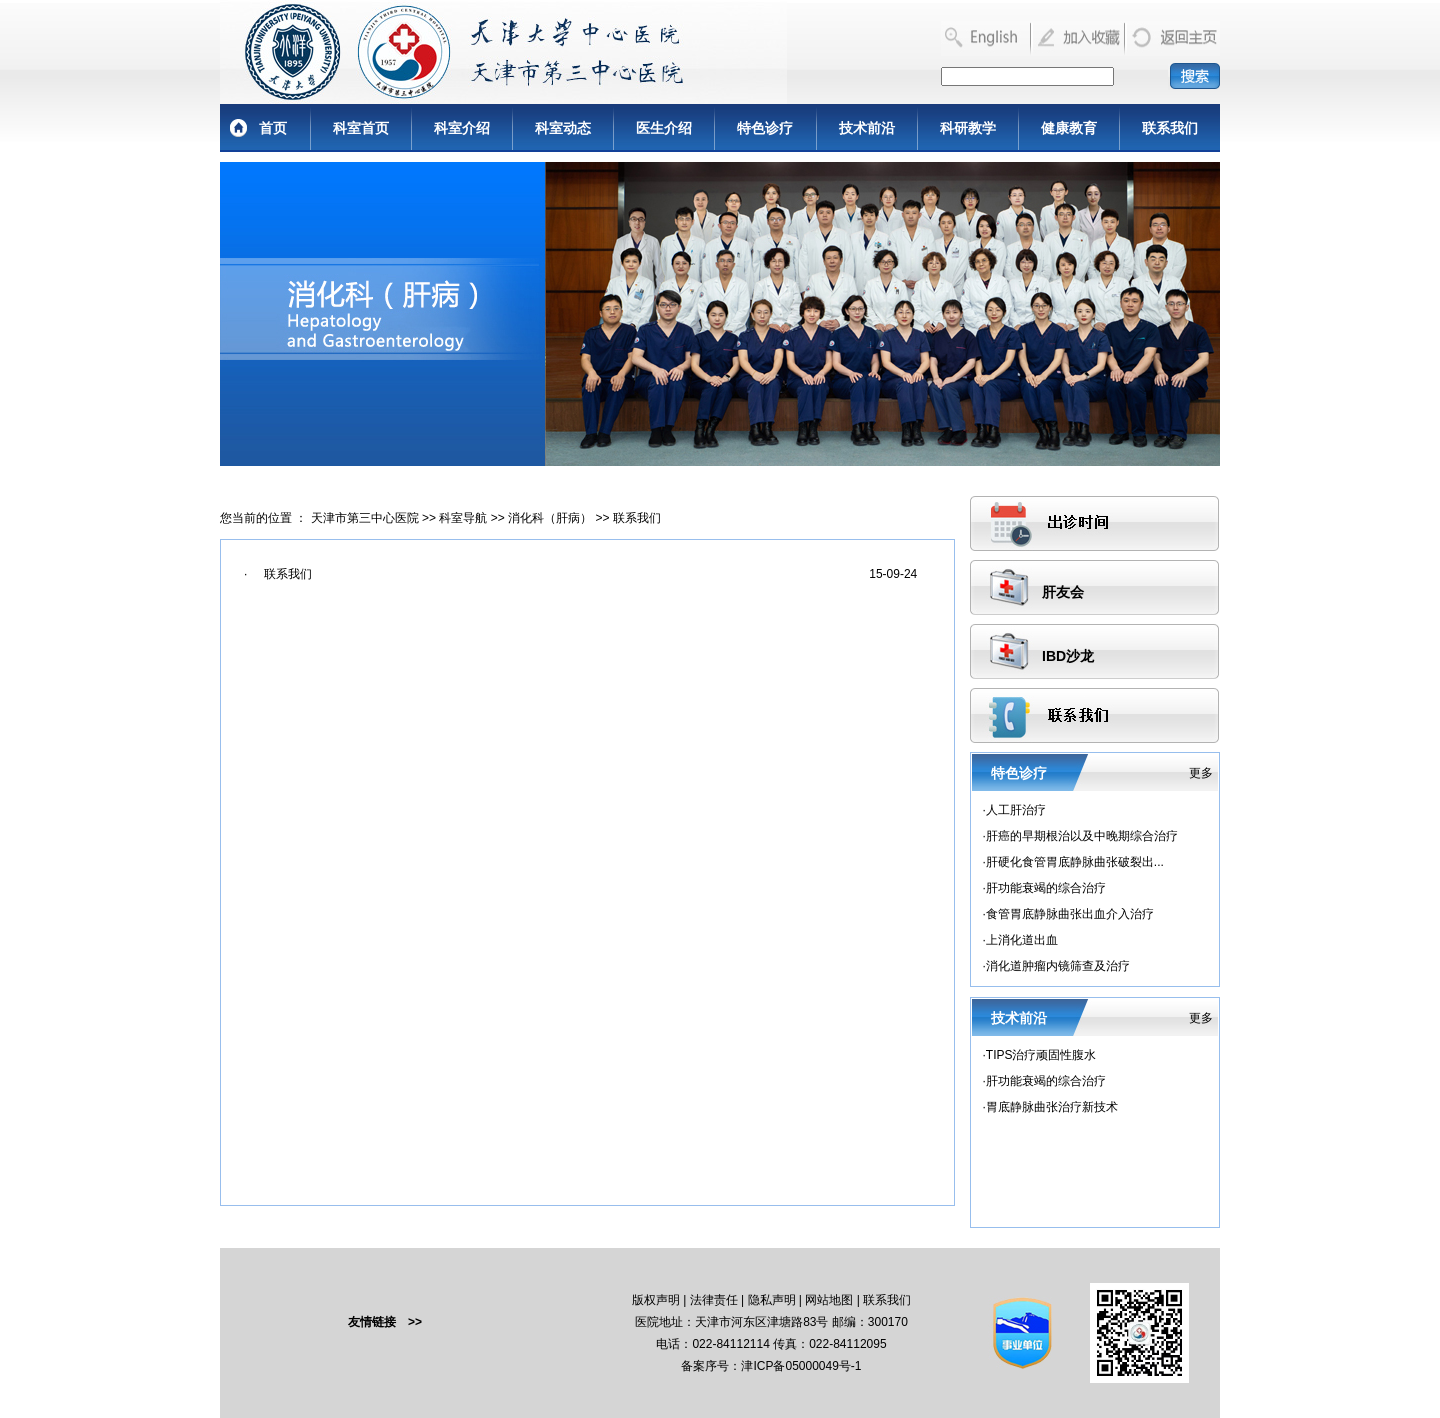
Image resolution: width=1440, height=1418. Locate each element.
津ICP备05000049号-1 (801, 1366)
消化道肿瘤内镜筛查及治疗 (1058, 966)
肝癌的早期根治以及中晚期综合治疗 (1082, 836)
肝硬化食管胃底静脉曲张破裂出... (1075, 862)
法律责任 (714, 1300)
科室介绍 (462, 128)
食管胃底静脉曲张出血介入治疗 (1070, 914)
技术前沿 (867, 128)
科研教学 (968, 128)
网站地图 (829, 1300)
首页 (273, 128)
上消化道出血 (1022, 940)
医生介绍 (664, 128)
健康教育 (1069, 128)
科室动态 (563, 128)
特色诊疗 (765, 128)
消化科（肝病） (550, 518)
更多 (1201, 773)
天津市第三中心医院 (365, 518)
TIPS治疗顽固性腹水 (1041, 1055)
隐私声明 (772, 1300)
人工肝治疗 (1016, 810)
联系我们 (1170, 128)
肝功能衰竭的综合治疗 (1046, 888)
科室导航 (463, 518)
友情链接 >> (385, 1322)
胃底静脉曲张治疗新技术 (1052, 1107)
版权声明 (656, 1300)
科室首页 (361, 128)
